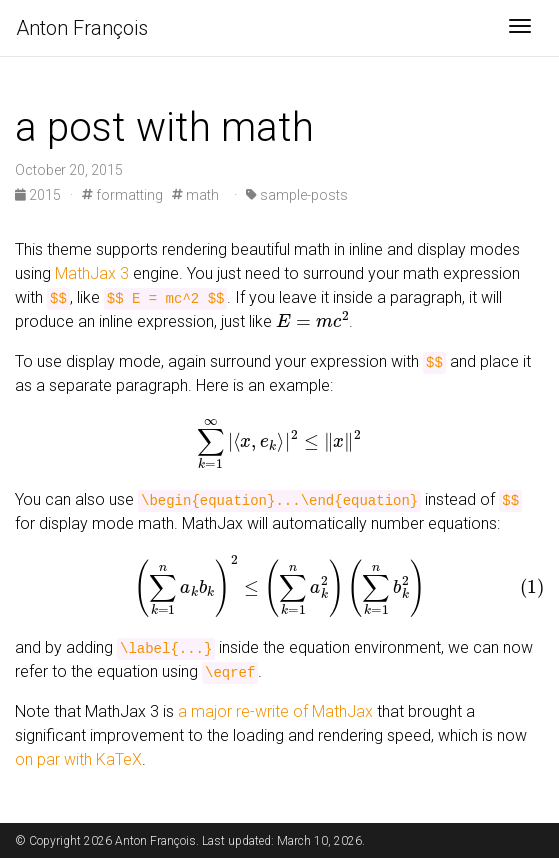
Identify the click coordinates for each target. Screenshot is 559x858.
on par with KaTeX (78, 759)
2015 (39, 195)
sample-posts (297, 195)
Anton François (82, 28)
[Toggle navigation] (520, 28)
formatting (122, 195)
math (195, 195)
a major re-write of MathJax (275, 711)
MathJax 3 (92, 273)
